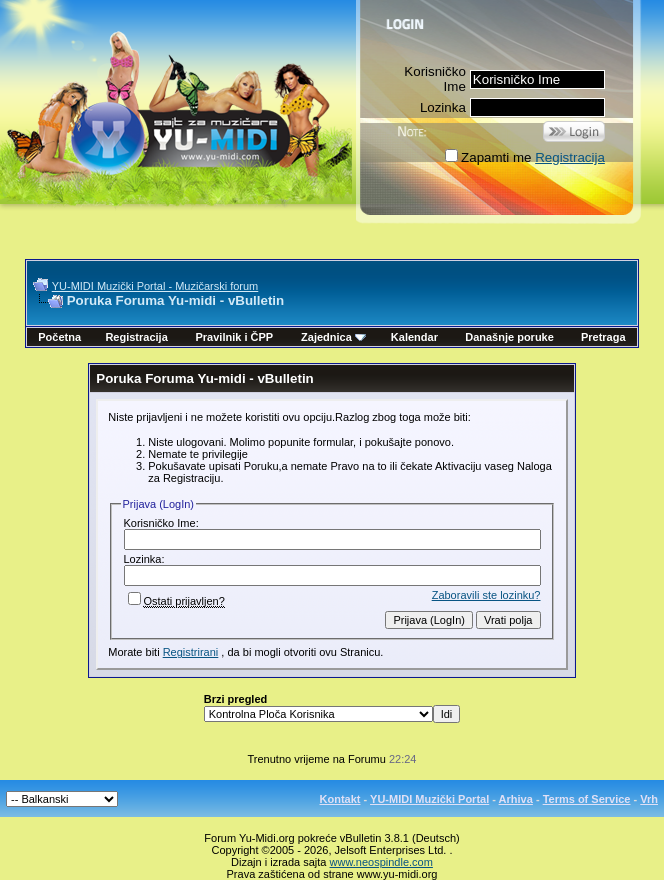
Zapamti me (488, 157)
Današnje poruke (509, 337)
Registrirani (191, 652)
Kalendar (414, 337)
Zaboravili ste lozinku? (486, 595)
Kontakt (340, 799)
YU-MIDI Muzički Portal (429, 799)
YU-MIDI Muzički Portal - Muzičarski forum (155, 286)
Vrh (649, 799)
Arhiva (516, 799)
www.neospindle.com (381, 862)
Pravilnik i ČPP (234, 337)
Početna (59, 337)
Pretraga (603, 337)
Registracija (570, 157)
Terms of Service (587, 799)
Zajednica (333, 337)
